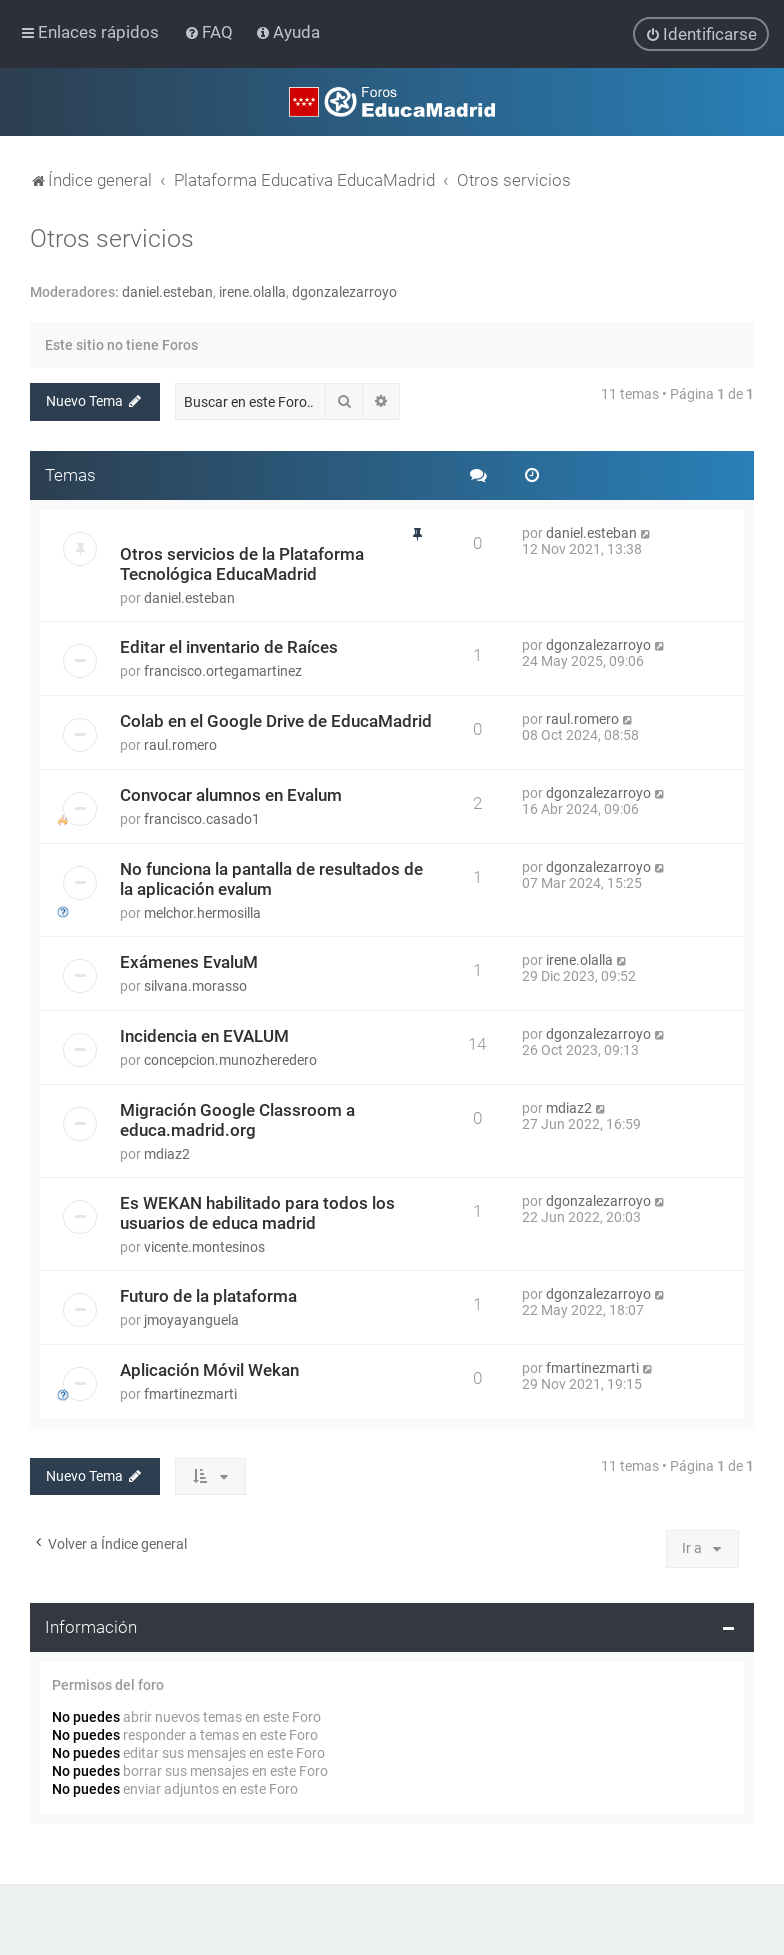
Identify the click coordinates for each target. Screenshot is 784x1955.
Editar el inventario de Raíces (229, 646)
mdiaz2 (167, 1153)
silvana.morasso (195, 985)
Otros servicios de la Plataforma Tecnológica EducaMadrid (242, 563)
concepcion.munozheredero (230, 1059)
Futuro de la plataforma (208, 1295)
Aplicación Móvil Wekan (209, 1369)
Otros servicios (112, 237)
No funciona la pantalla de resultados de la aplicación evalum (271, 878)
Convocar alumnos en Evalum (231, 794)
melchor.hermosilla (202, 912)
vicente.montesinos (204, 1246)
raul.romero (180, 744)
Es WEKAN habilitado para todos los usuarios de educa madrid (257, 1212)
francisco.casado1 (202, 818)
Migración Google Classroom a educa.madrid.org (237, 1119)
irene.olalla (252, 291)
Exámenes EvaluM (189, 961)
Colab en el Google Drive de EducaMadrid (276, 720)
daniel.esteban (167, 291)
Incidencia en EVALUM (204, 1035)
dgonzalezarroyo (344, 291)
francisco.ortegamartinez (223, 670)
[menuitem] (210, 32)
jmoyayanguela (191, 1319)
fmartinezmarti (190, 1393)
